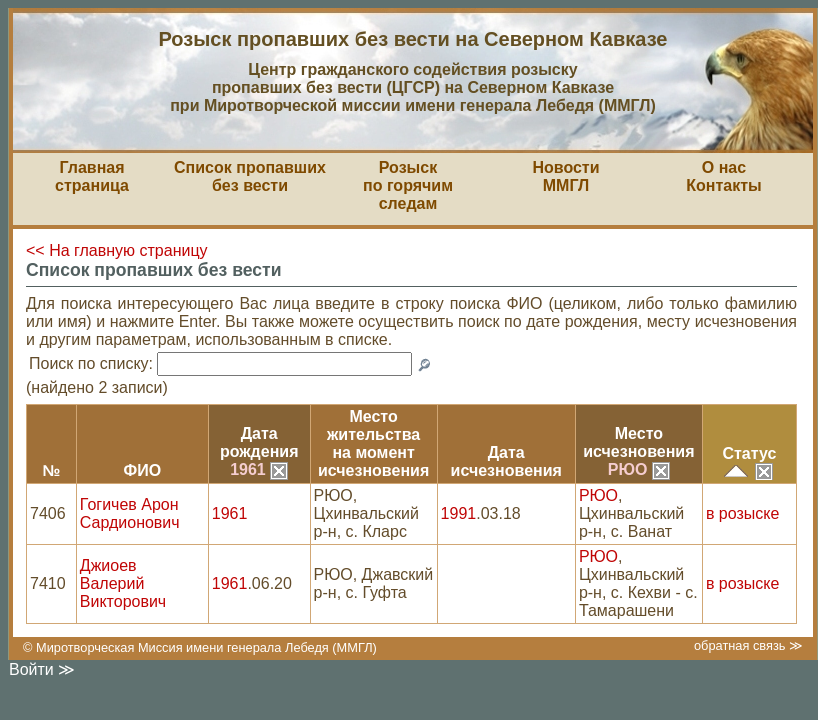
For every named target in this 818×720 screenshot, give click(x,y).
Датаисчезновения (506, 461)
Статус (749, 453)
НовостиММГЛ (565, 176)
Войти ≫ (42, 669)
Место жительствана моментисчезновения (373, 443)
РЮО (639, 469)
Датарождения (259, 442)
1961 (259, 469)
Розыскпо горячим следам (408, 185)
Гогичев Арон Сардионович (130, 513)
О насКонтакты (723, 176)
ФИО (142, 470)
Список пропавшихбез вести (250, 176)
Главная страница (92, 176)
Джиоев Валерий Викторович (123, 583)
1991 (459, 513)
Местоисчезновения (638, 442)
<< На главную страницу (117, 250)
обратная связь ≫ (748, 645)
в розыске (742, 513)
